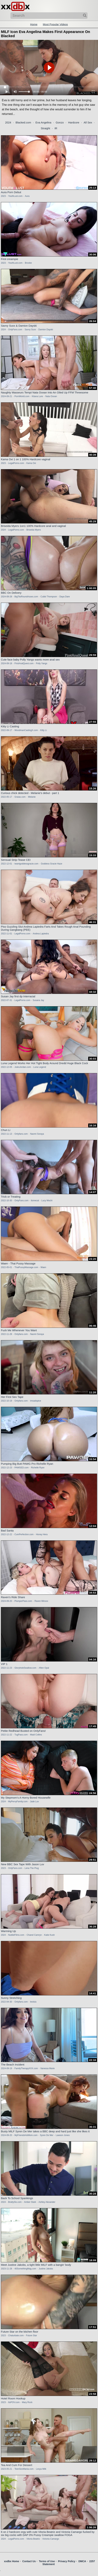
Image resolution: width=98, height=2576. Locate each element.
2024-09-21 (6, 396)
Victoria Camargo (50, 2539)
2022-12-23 (6, 1467)
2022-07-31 (6, 1000)
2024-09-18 (6, 663)
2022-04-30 (6, 2002)
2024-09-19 (6, 2068)
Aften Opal (44, 1668)
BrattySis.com (15, 2202)
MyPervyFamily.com (18, 1801)
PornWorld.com (21, 396)
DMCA (82, 2561)
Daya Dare (64, 596)
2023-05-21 (6, 2469)
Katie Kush (49, 1935)
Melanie (32, 797)
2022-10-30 (6, 1200)
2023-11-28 (6, 2268)
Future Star (31, 2335)
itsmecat (35, 1200)
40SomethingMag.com (25, 2268)
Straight (45, 128)
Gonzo (60, 122)
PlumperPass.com (23, 1601)
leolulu (33, 2002)
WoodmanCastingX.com (26, 730)
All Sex (88, 122)
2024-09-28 (6, 596)
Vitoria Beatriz (33, 2539)
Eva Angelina (43, 122)
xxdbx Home (11, 2561)
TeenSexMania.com (24, 2469)
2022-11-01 (6, 933)
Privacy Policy (66, 2561)
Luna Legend (39, 1067)
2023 (3, 196)
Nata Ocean (51, 396)
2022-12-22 (6, 1534)
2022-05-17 (6, 797)
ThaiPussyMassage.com (26, 1267)
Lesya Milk (41, 2469)
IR (56, 128)
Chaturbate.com (16, 2335)
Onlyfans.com (21, 1134)
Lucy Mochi (46, 1200)
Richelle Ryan (37, 1467)
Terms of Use (47, 2561)
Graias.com (20, 797)
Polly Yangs (41, 663)
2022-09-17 (6, 730)
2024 (8, 122)
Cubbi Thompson (48, 596)
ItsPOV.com (14, 2402)
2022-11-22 (6, 1734)
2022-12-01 (6, 863)
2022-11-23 (6, 1668)
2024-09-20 (6, 1601)
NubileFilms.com (16, 1935)
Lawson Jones (63, 2135)
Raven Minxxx (41, 1601)
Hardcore (73, 122)
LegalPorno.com (16, 463)
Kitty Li (43, 730)
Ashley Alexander (46, 2202)
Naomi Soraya (37, 1134)
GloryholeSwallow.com (25, 1668)
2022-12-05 (6, 1067)
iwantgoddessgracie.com (26, 863)
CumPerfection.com (24, 1534)
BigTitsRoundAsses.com (26, 596)
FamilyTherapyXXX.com (26, 2068)
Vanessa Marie (47, 2068)
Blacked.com (23, 122)
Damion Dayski (45, 329)
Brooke (28, 263)
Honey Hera (41, 1534)
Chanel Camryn (34, 1935)
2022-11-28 (6, 1334)
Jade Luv (34, 1801)
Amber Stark (30, 2202)
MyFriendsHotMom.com (25, 2135)
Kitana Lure (37, 396)
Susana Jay (38, 1000)
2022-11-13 (6, 1134)
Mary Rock (27, 2402)
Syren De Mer (46, 2135)
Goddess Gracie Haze (51, 863)
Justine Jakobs (46, 2268)
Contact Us (29, 2561)
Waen (43, 1267)
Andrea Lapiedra (41, 933)
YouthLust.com (15, 196)
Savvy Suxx (30, 329)
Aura (27, 196)
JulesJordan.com (22, 1067)
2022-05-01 (6, 1267)
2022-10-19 (6, 1401)
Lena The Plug (32, 1868)
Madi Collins (36, 1734)
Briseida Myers (33, 530)
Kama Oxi (31, 463)
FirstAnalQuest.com (24, 663)
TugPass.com (21, 1734)
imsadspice (35, 1401)
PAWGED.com (21, 1467)
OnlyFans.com (15, 329)
